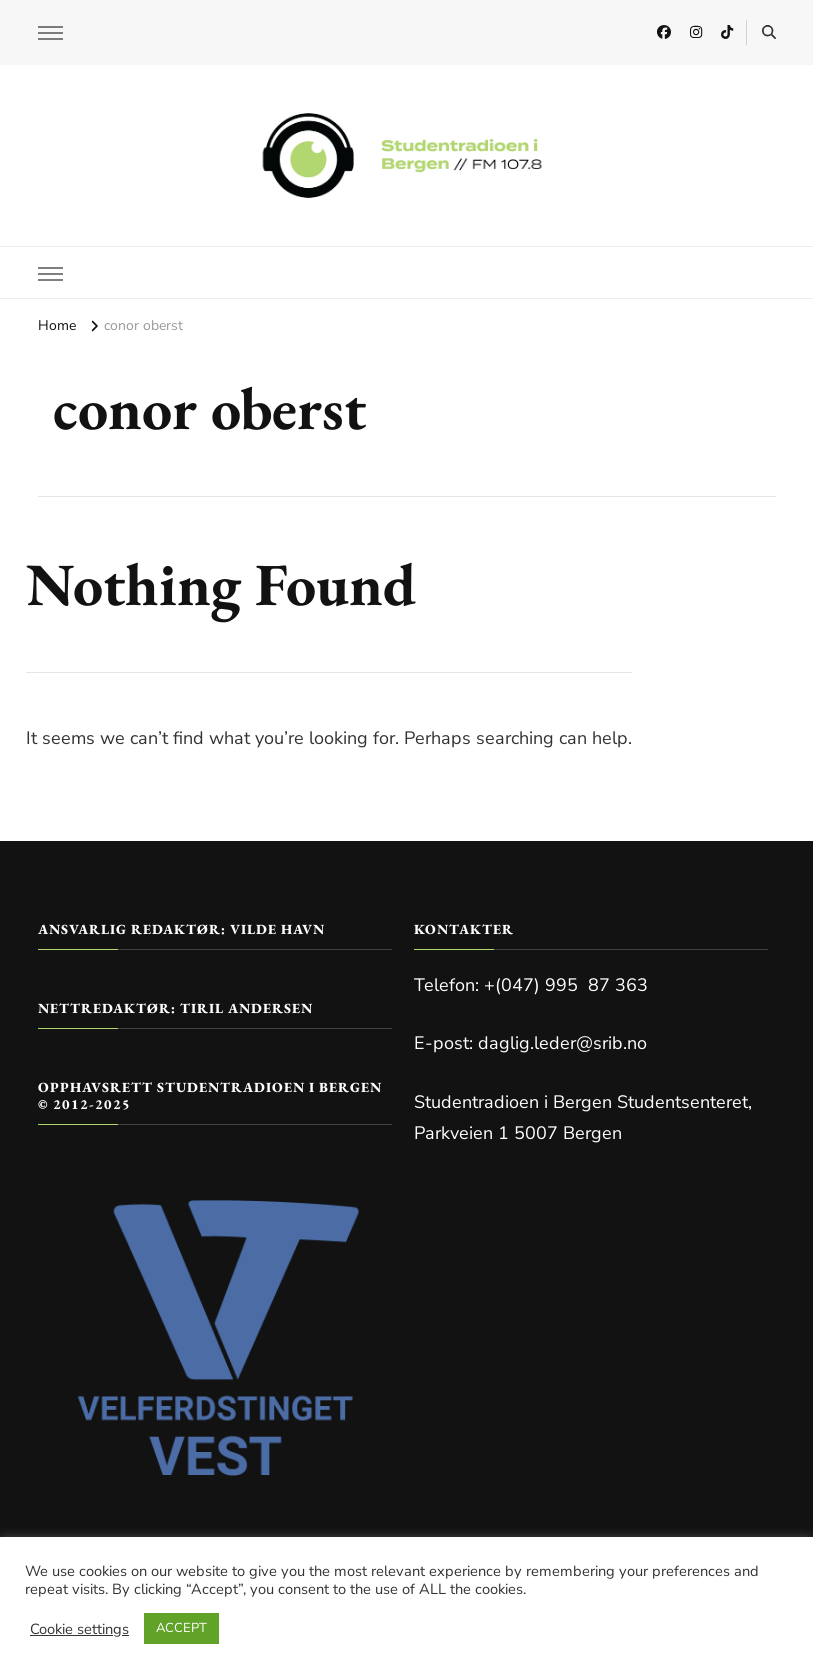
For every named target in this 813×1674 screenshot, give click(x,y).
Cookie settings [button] (79, 1629)
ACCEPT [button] (181, 1628)
